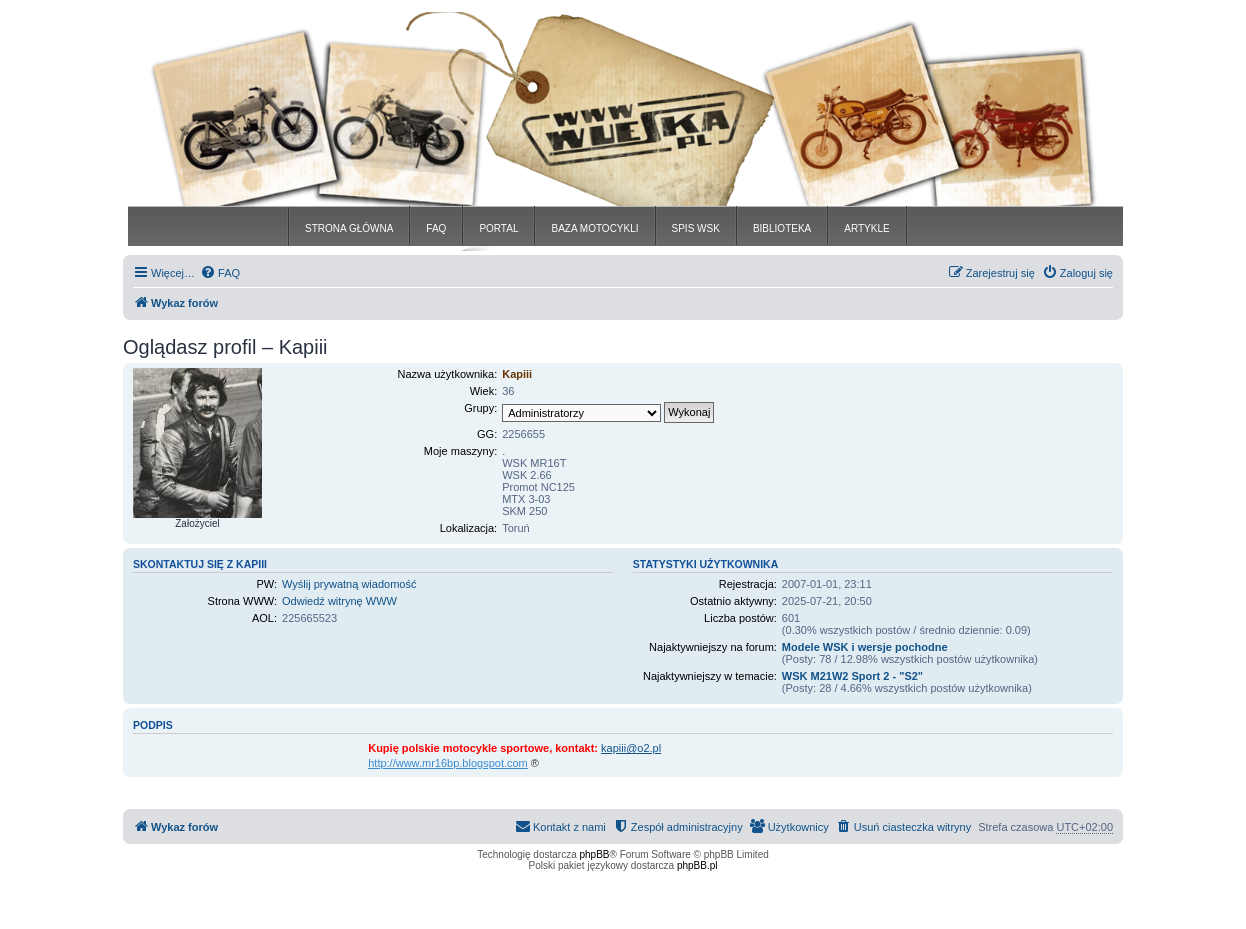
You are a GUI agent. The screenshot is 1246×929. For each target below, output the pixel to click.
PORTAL (498, 228)
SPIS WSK (696, 228)
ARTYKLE (866, 228)
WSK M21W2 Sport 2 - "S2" (852, 676)
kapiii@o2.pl (631, 748)
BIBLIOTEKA (782, 228)
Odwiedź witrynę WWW (339, 601)
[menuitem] (220, 273)
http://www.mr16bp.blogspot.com (448, 763)
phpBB (595, 854)
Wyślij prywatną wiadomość (349, 584)
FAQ (436, 228)
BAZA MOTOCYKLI (594, 228)
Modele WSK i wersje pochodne (865, 647)
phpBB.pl (697, 865)
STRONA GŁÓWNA (349, 228)
